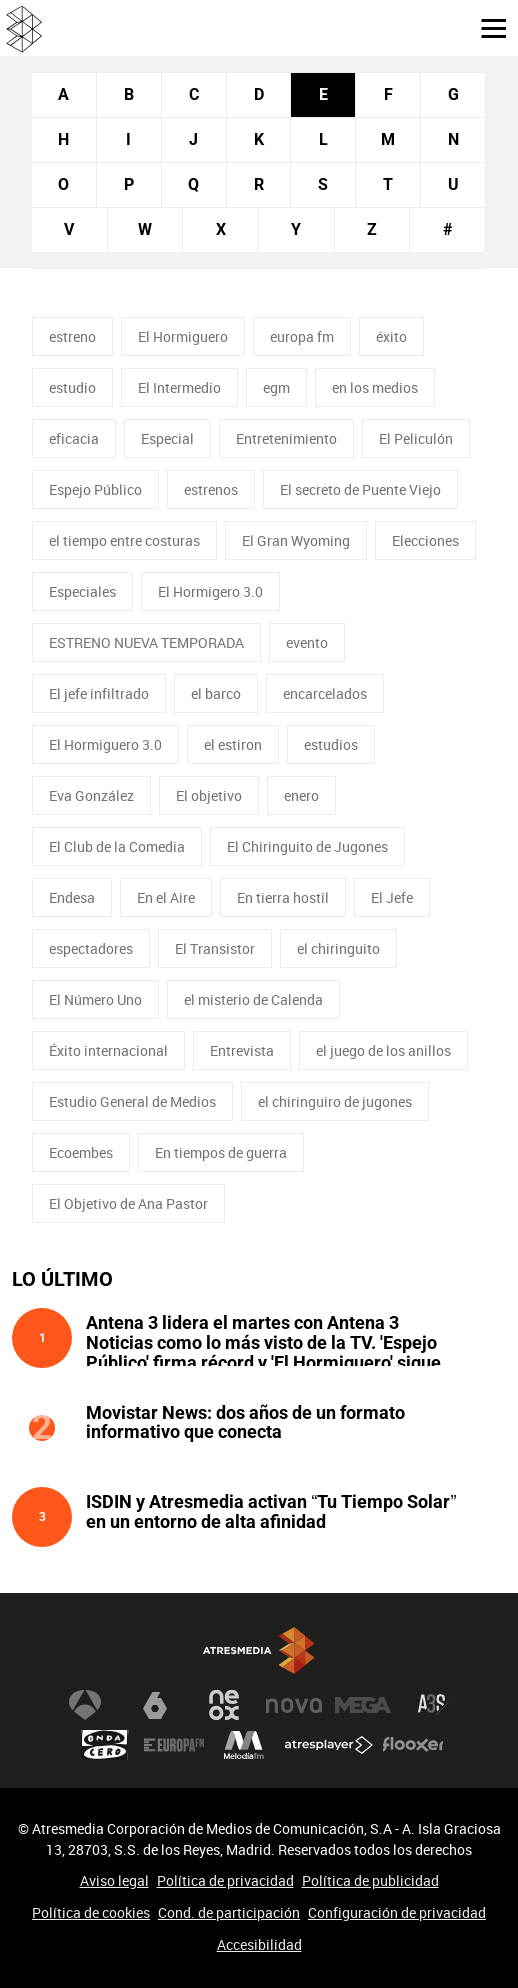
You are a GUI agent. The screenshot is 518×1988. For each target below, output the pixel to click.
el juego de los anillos (383, 1050)
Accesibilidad (259, 1944)
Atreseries (433, 1705)
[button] (486, 27)
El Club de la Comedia (117, 846)
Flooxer (413, 1745)
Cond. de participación (229, 1912)
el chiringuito (338, 948)
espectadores (91, 948)
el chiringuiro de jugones (335, 1101)
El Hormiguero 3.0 (105, 744)
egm (276, 387)
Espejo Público (95, 489)
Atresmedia (259, 1650)
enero (301, 795)
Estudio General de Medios (132, 1101)
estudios (331, 744)
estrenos (211, 489)
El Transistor (215, 948)
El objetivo (209, 795)
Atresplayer (329, 1745)
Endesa (72, 897)
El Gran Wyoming (296, 540)
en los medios (375, 387)
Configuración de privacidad (397, 1912)
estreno (72, 336)
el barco (216, 693)
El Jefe (392, 897)
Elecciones (425, 540)
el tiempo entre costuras (124, 540)
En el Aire (166, 897)
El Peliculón (416, 438)
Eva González (91, 795)
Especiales (82, 591)
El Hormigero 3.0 (210, 591)
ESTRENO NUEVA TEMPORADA (146, 642)
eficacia (74, 438)
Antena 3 (85, 1705)
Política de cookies (91, 1912)
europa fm (302, 336)
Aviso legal (114, 1880)
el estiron (233, 744)
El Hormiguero (183, 336)
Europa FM (174, 1745)
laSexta (155, 1705)
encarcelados (325, 693)
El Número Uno (95, 999)
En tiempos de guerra (221, 1152)
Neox (224, 1705)
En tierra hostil (283, 897)
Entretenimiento (286, 438)
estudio (72, 387)
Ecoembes (81, 1152)
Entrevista (242, 1050)
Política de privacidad (225, 1880)
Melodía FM (244, 1745)
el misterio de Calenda (253, 999)
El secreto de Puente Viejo (360, 489)
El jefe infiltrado (99, 693)
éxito (391, 336)
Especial (167, 438)
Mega (363, 1705)
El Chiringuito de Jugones (307, 846)
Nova (294, 1705)
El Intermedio (179, 387)
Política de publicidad (370, 1880)
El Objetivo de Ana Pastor (128, 1203)
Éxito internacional (108, 1050)
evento (307, 642)
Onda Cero (105, 1745)
